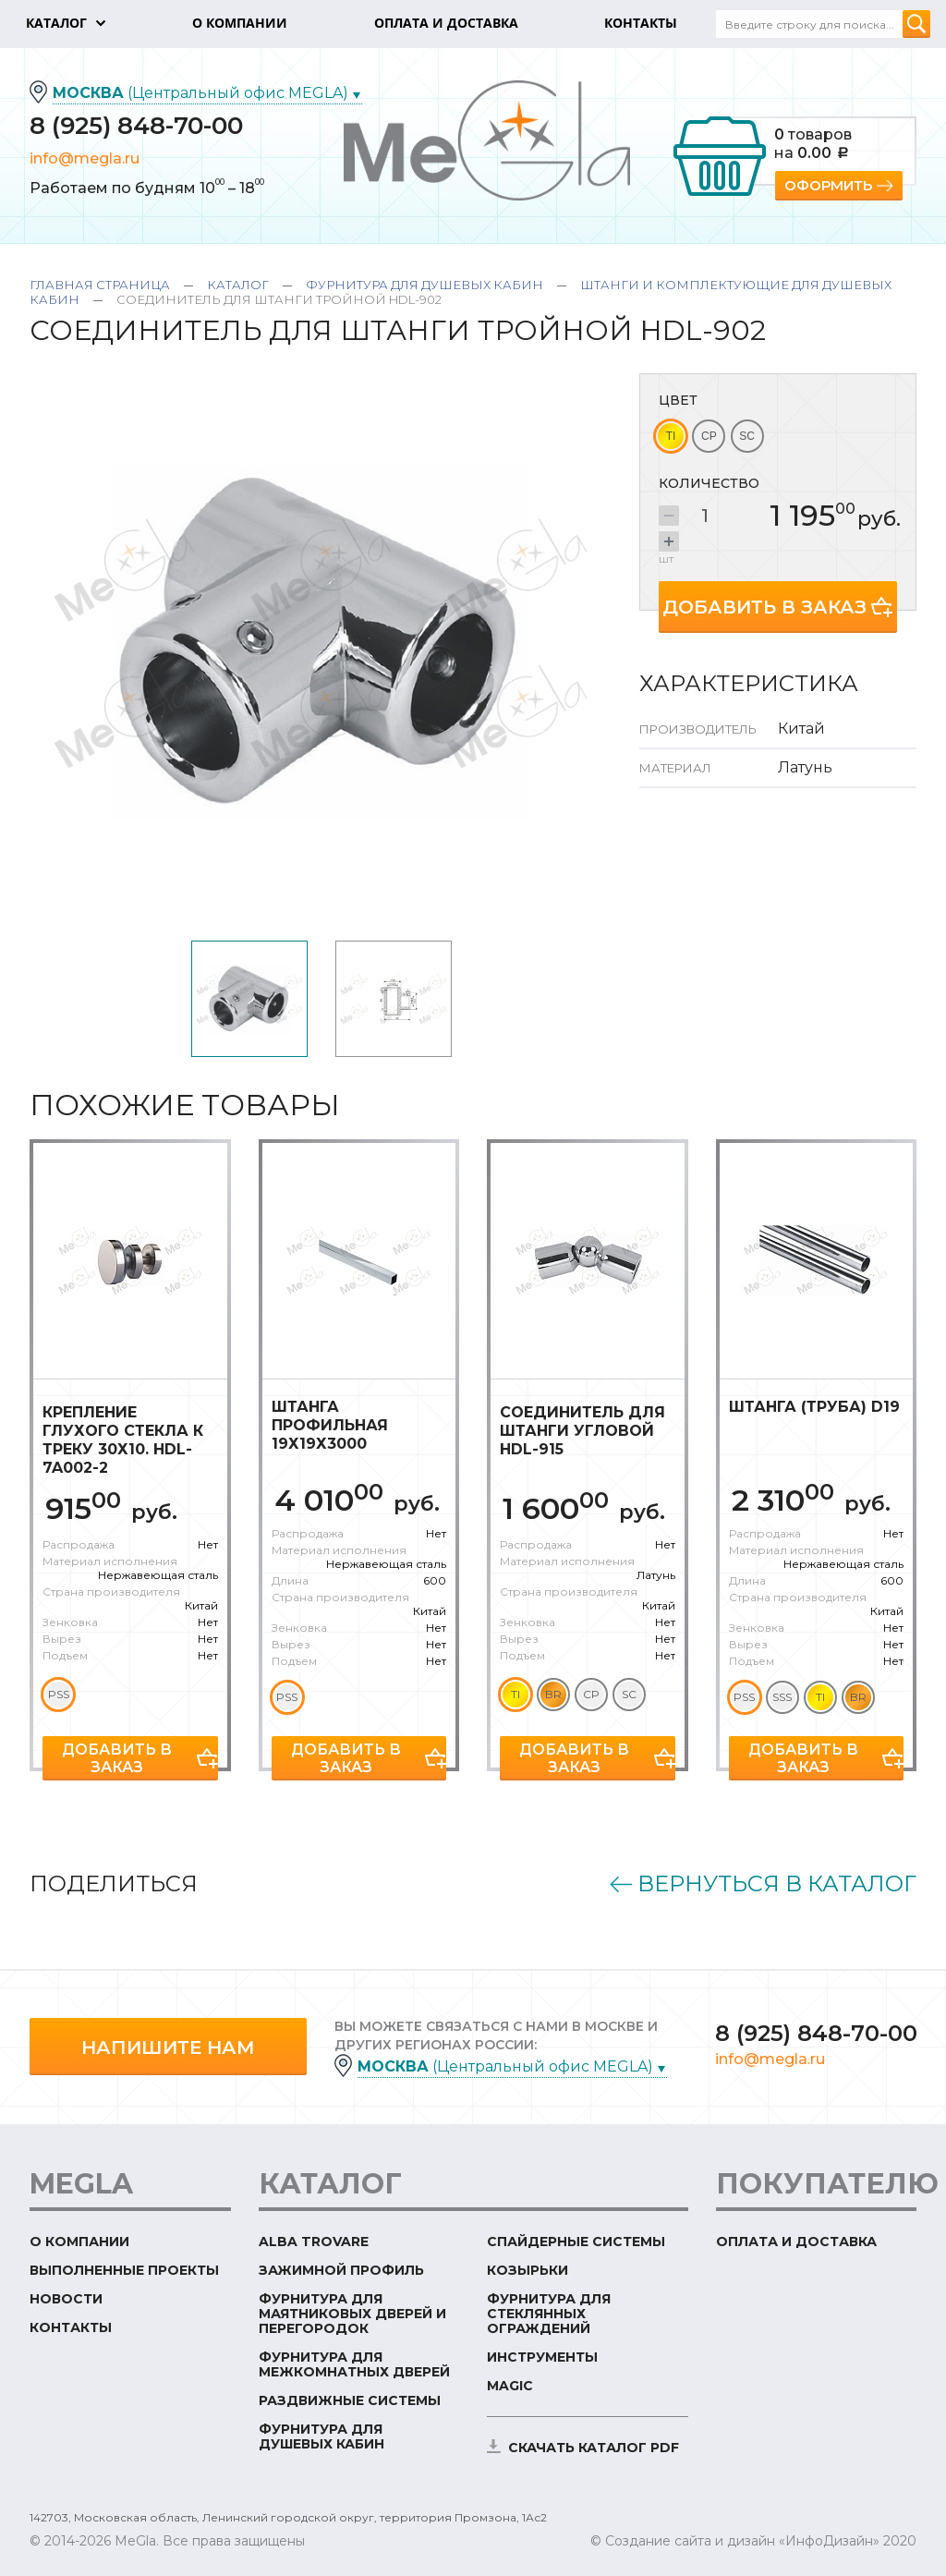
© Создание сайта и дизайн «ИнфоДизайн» (734, 2541)
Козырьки (527, 2270)
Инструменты (542, 2357)
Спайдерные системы (576, 2241)
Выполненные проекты (124, 2270)
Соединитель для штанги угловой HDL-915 (582, 1430)
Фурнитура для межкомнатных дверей (354, 2364)
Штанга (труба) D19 (814, 1407)
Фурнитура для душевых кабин (424, 284)
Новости (66, 2298)
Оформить (828, 185)
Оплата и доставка (796, 2241)
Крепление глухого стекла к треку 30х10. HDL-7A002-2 (122, 1439)
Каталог (238, 284)
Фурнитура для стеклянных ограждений (549, 2313)
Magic (510, 2385)
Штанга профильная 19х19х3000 (330, 1425)
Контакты (71, 2327)
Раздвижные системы (350, 2400)
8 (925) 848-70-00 (136, 125)
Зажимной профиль (341, 2270)
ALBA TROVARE (314, 2241)
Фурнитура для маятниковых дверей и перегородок (352, 2313)
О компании (79, 2241)
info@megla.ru (84, 158)
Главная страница (100, 284)
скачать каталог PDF (593, 2447)
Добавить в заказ (764, 607)
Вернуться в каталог (776, 1884)
